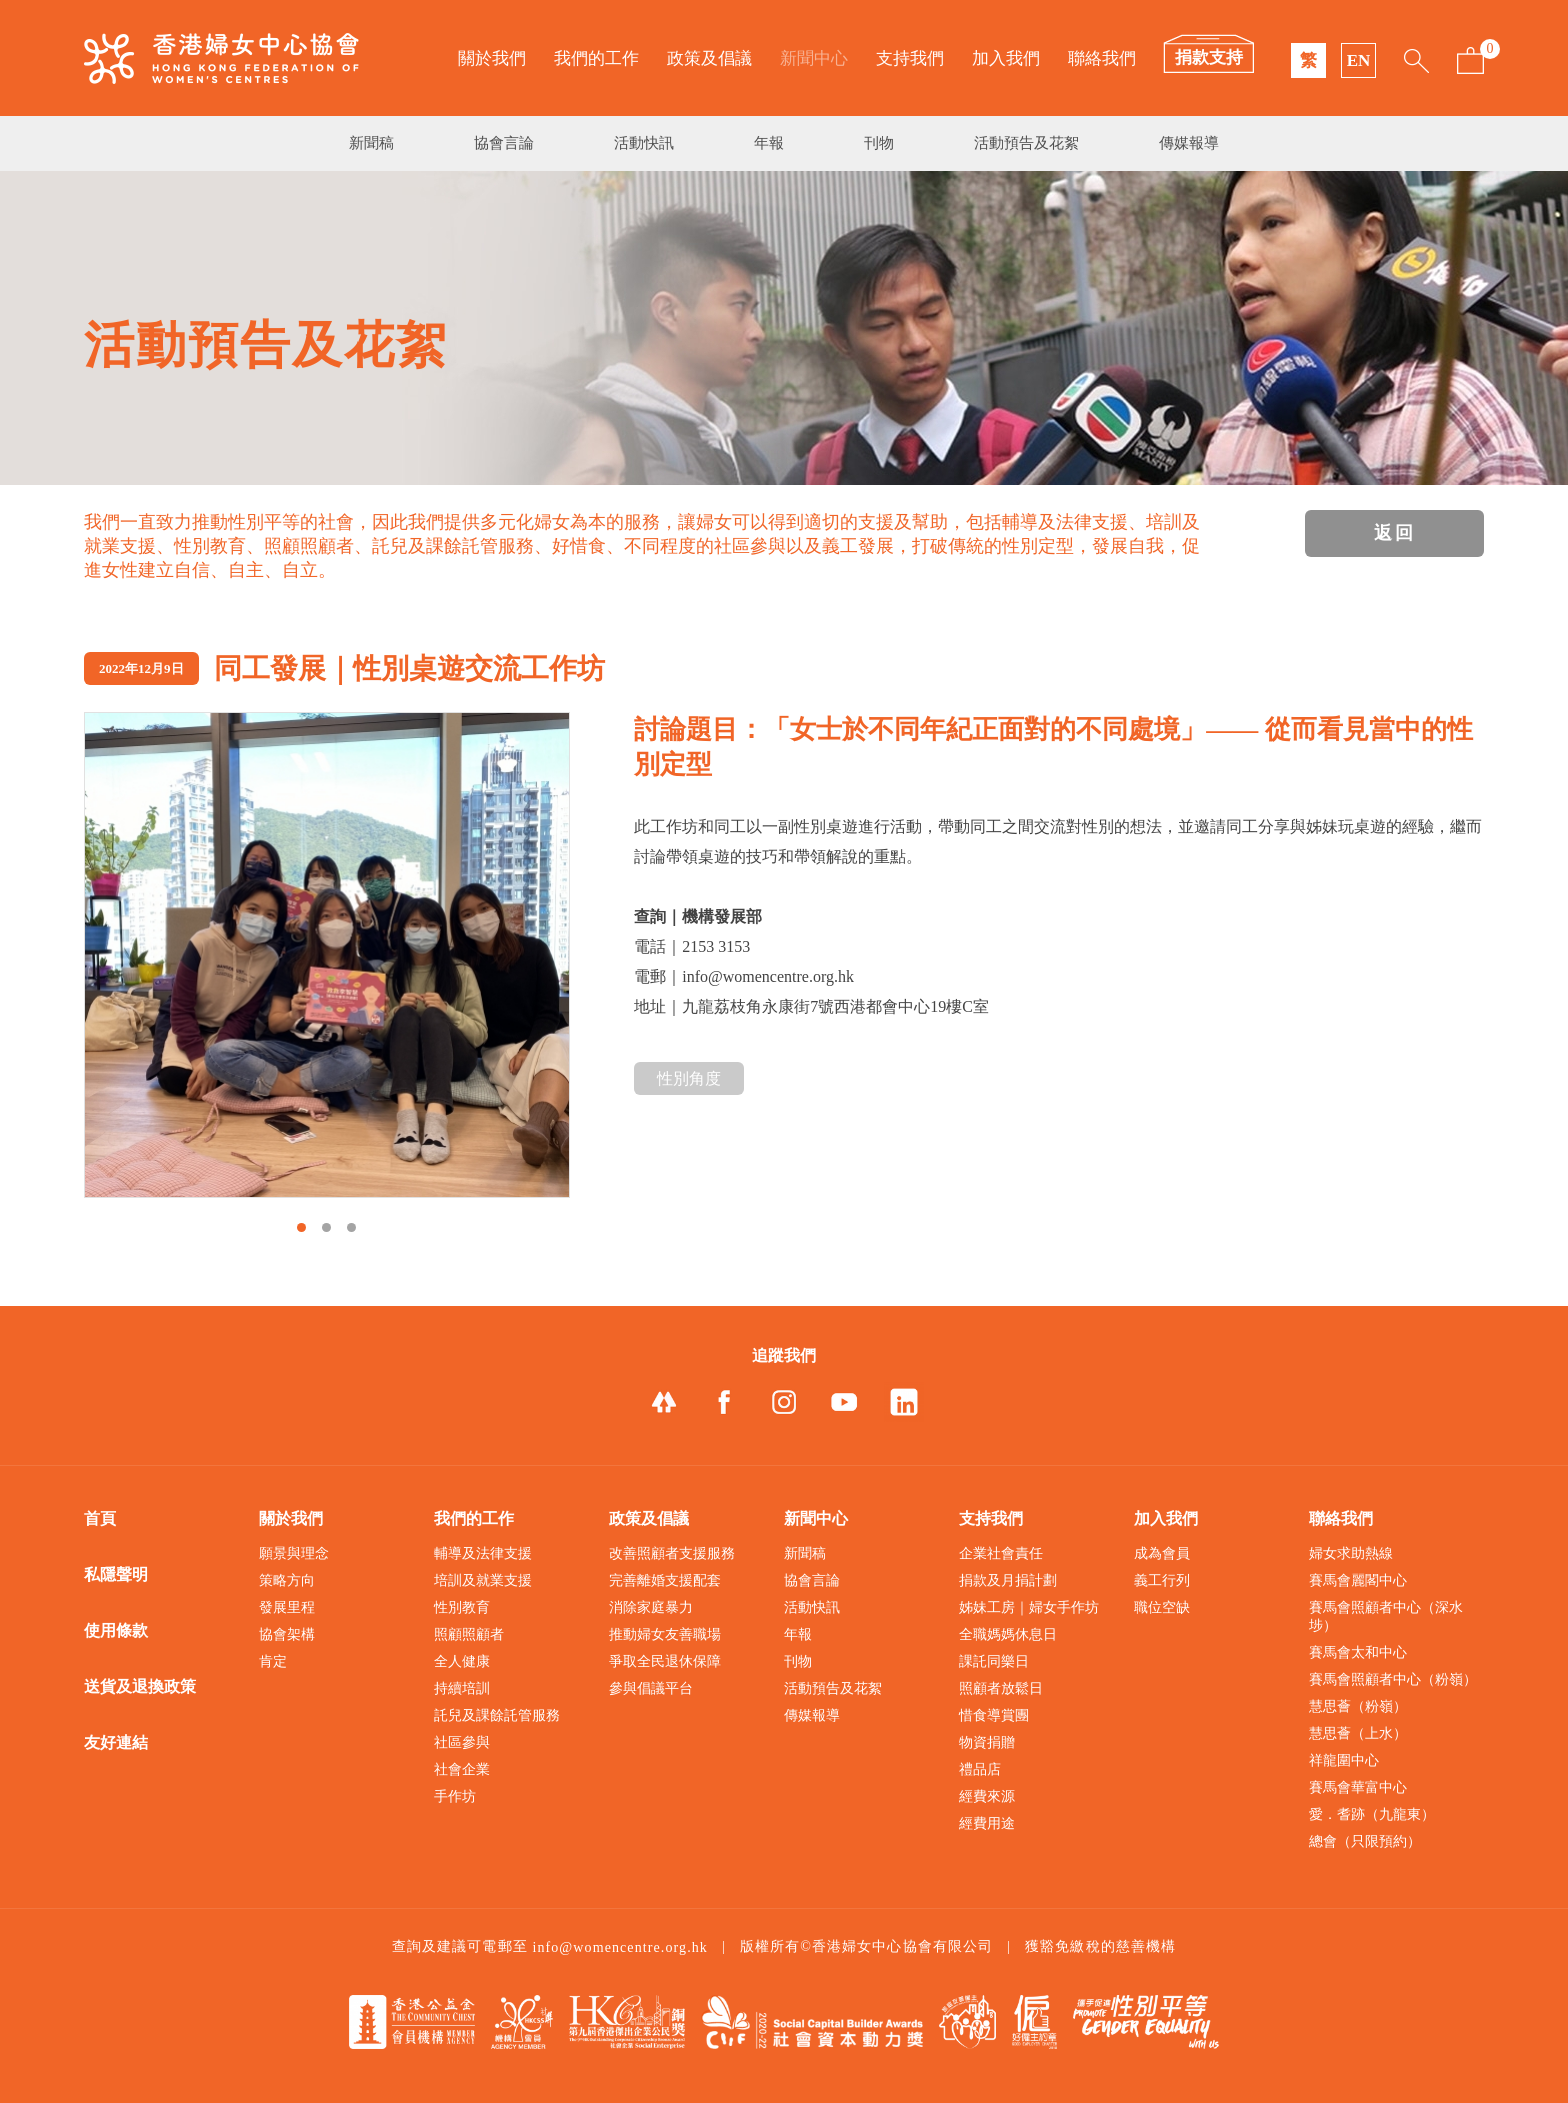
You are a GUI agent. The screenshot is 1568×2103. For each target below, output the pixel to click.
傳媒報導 (1189, 143)
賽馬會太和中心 (1358, 1652)
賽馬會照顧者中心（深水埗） (1386, 1616)
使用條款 (116, 1630)
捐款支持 (1209, 57)
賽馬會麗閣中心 (1358, 1580)
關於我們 (492, 58)
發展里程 (287, 1607)
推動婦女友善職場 (665, 1634)
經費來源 (987, 1796)
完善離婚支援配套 (665, 1580)
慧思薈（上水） (1358, 1733)
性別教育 (462, 1607)
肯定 (273, 1661)
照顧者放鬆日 (1001, 1688)
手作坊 (455, 1796)
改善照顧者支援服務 (672, 1553)
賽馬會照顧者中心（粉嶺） (1393, 1679)
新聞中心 (814, 58)
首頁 (100, 1518)
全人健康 (462, 1661)
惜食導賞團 (994, 1715)
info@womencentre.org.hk (620, 1947)
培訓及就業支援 (483, 1580)
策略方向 (287, 1580)
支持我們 (910, 58)
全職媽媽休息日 (1008, 1634)
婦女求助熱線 (1351, 1553)
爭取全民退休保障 (665, 1661)
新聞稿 (371, 143)
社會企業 (462, 1769)
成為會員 (1162, 1553)
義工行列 (1162, 1580)
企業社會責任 (1001, 1553)
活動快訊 (644, 143)
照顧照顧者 (469, 1634)
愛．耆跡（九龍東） (1372, 1814)
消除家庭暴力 (651, 1607)
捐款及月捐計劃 (1008, 1580)
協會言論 (504, 143)
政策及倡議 (709, 58)
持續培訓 (462, 1688)
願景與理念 (294, 1553)
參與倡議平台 (651, 1688)
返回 (1395, 533)
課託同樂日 (994, 1661)
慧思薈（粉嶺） (1358, 1706)
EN (1359, 60)
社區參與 (462, 1742)
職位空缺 (1162, 1607)
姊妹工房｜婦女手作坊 (1029, 1607)
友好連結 (116, 1742)
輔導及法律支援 (483, 1553)
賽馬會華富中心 (1358, 1787)
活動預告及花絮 (1026, 143)
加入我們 (1006, 58)
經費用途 (987, 1823)
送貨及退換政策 (140, 1686)
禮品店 (980, 1769)
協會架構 (287, 1634)
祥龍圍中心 (1344, 1760)
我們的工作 (596, 58)
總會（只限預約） (1365, 1841)
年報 (769, 143)
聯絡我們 (1102, 58)
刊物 (879, 143)
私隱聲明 (116, 1574)
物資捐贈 (987, 1742)
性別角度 (689, 1078)
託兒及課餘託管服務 (497, 1715)
